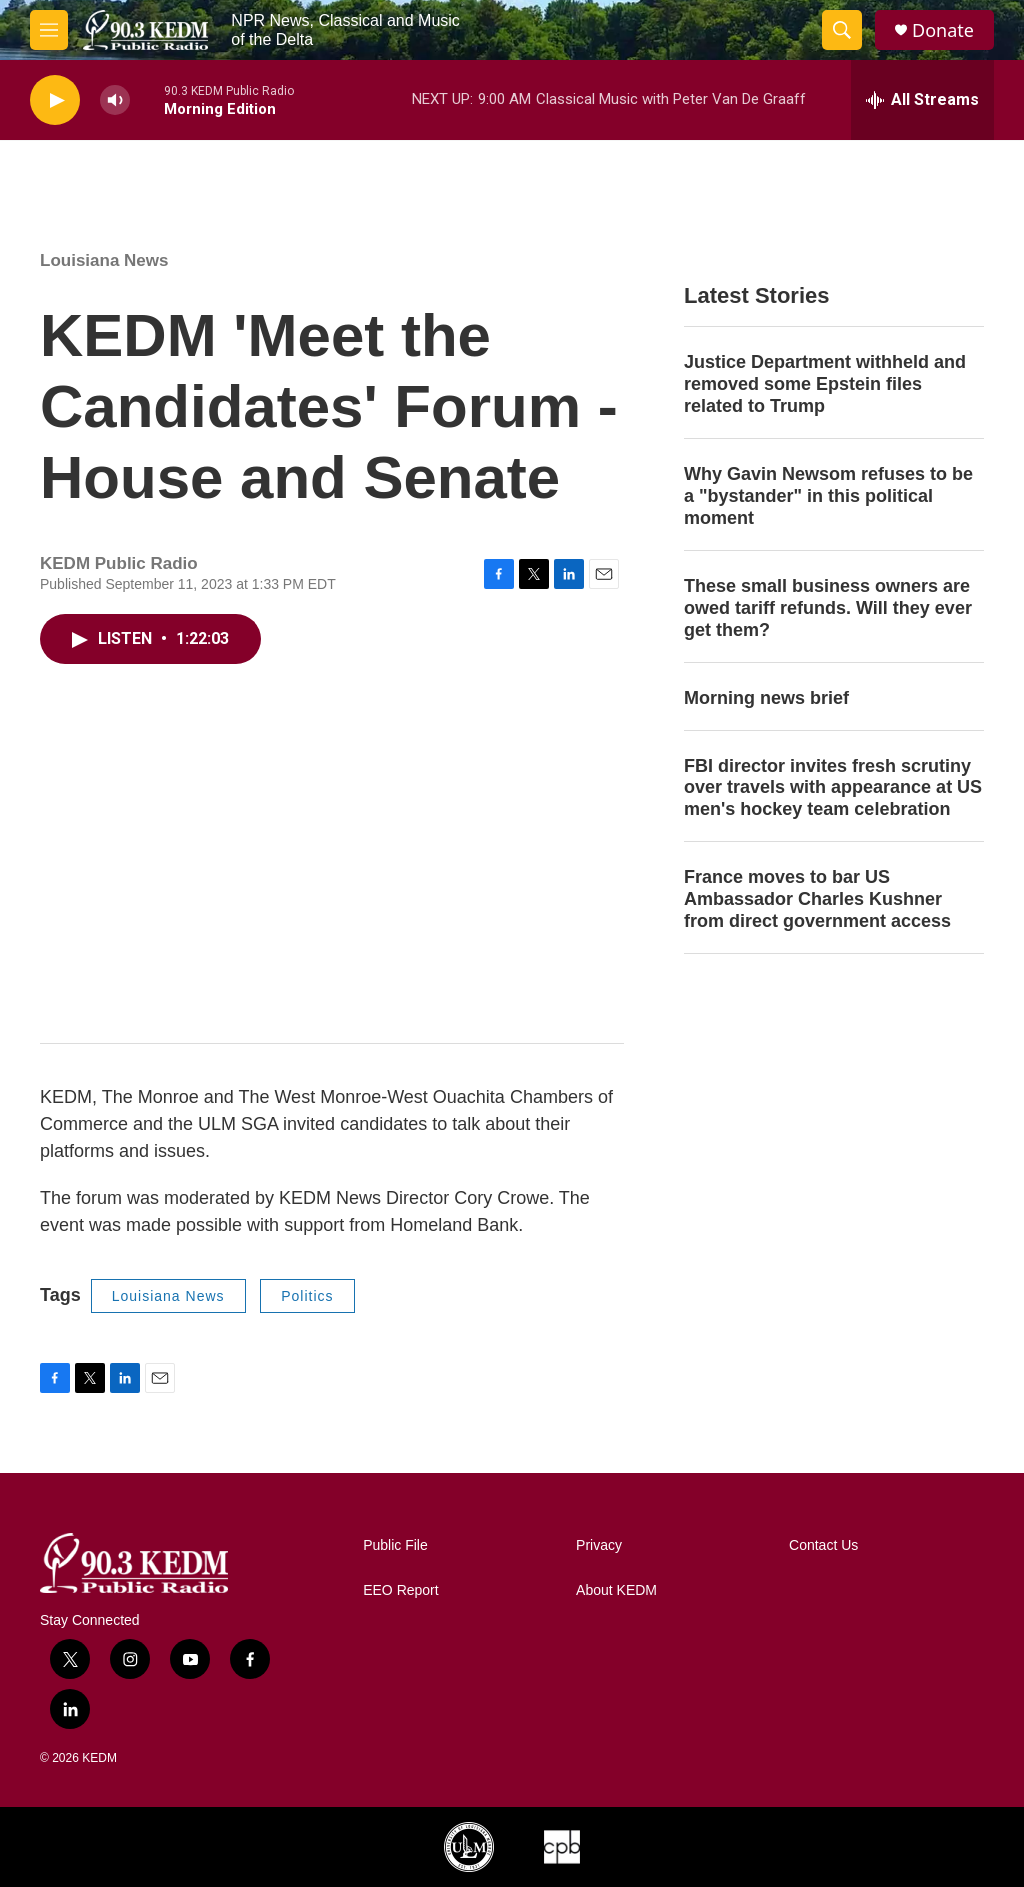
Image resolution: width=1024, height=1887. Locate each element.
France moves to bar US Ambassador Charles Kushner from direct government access (817, 899)
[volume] (115, 100)
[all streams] (922, 100)
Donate (943, 30)
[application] (332, 858)
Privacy (599, 1545)
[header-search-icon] (842, 30)
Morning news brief (766, 698)
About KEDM (616, 1590)
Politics (307, 1296)
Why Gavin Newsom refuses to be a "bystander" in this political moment (828, 496)
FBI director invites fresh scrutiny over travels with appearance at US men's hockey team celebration (833, 788)
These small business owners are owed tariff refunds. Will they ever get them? (828, 608)
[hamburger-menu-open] (49, 30)
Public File (395, 1545)
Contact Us (823, 1545)
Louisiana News (104, 260)
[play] (55, 100)
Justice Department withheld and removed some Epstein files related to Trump (825, 384)
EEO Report (400, 1590)
